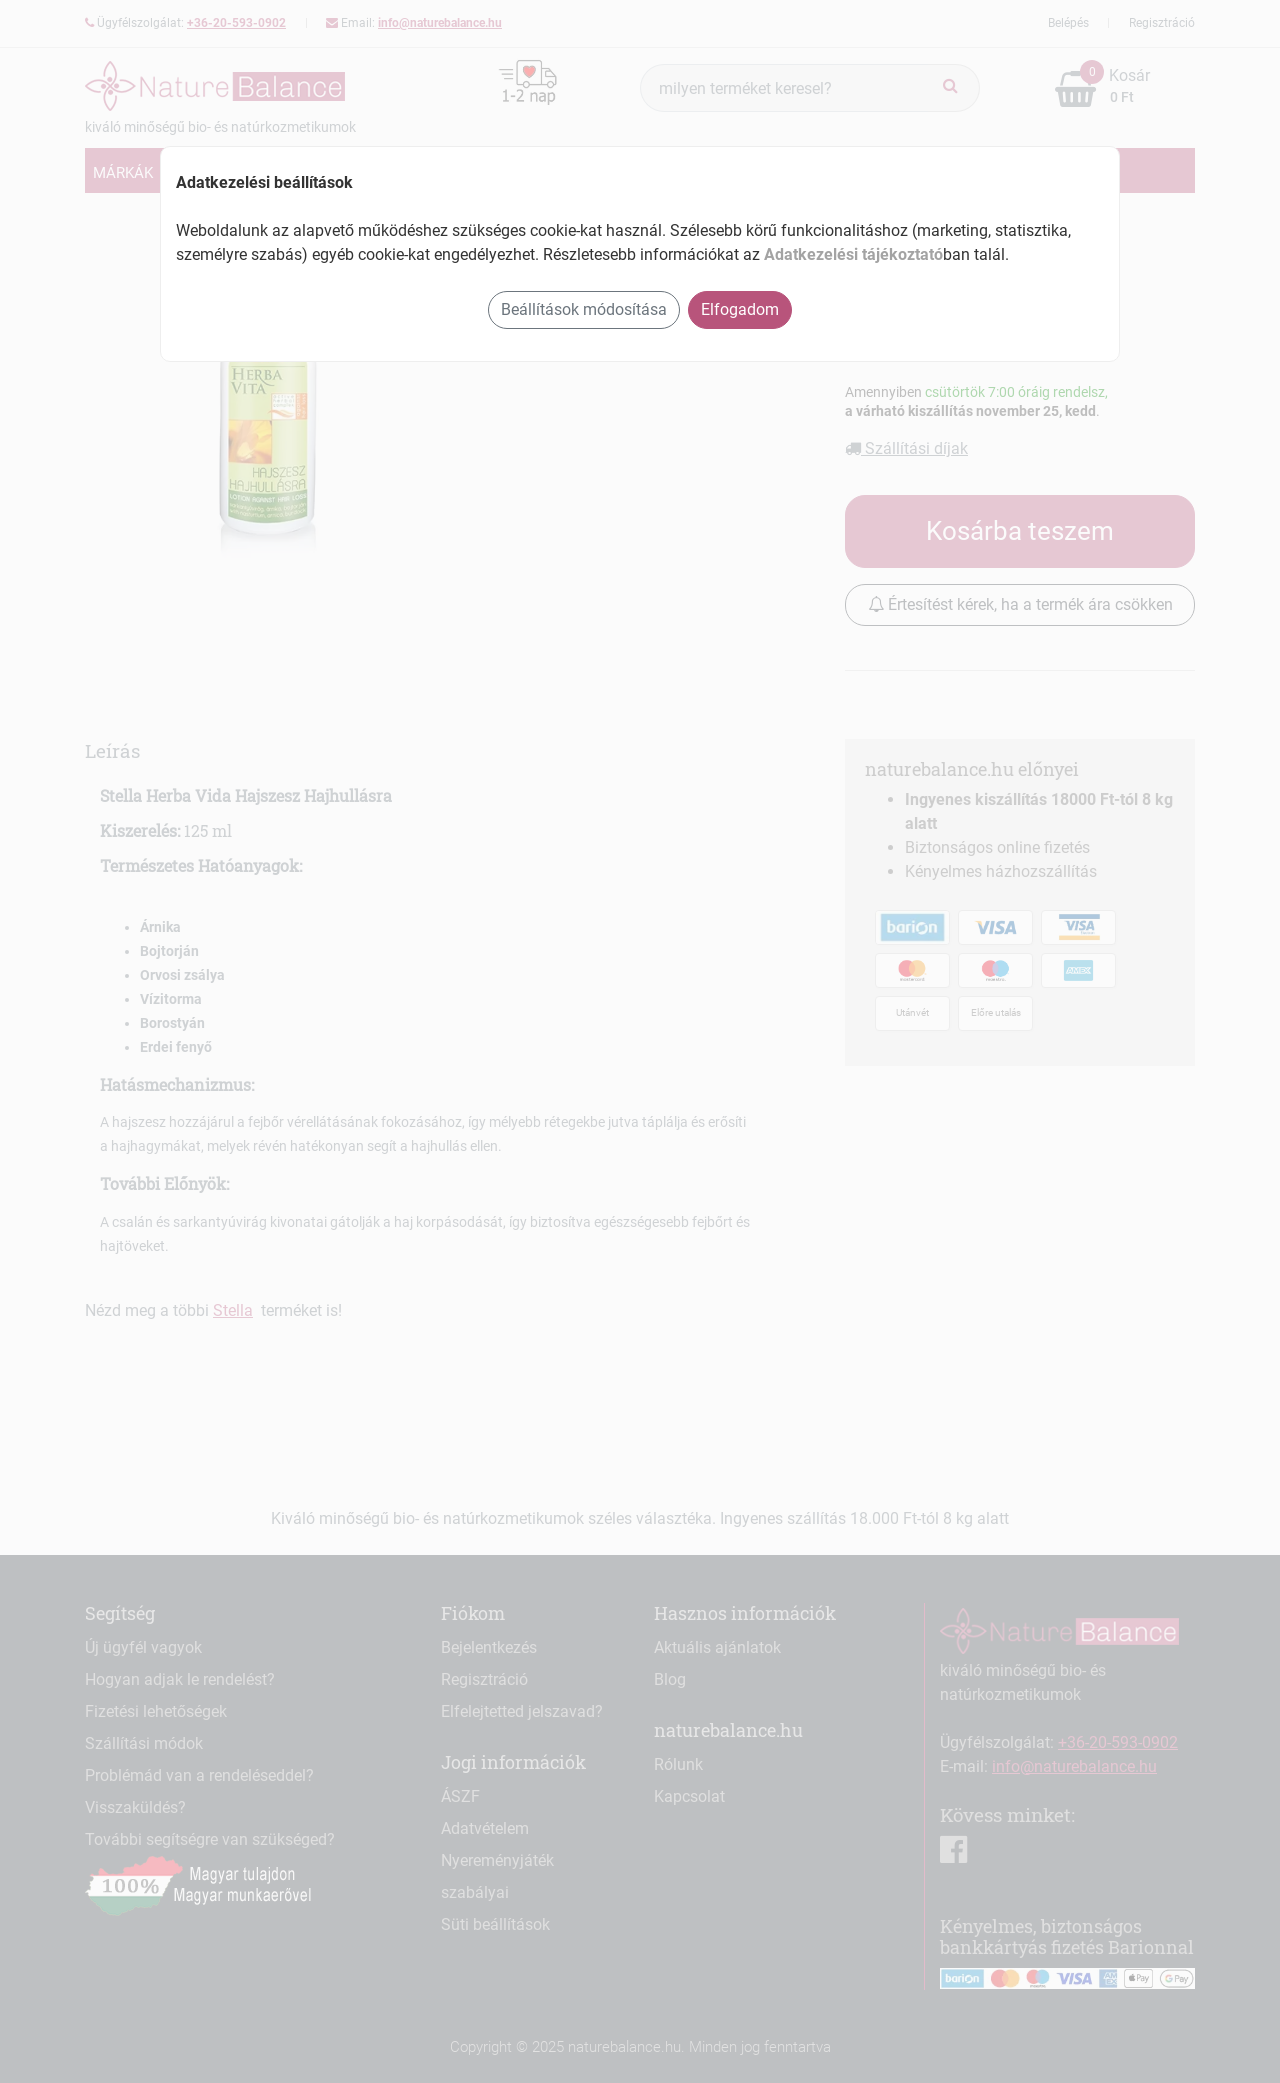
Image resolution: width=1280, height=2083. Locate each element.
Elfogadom (740, 309)
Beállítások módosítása (584, 309)
